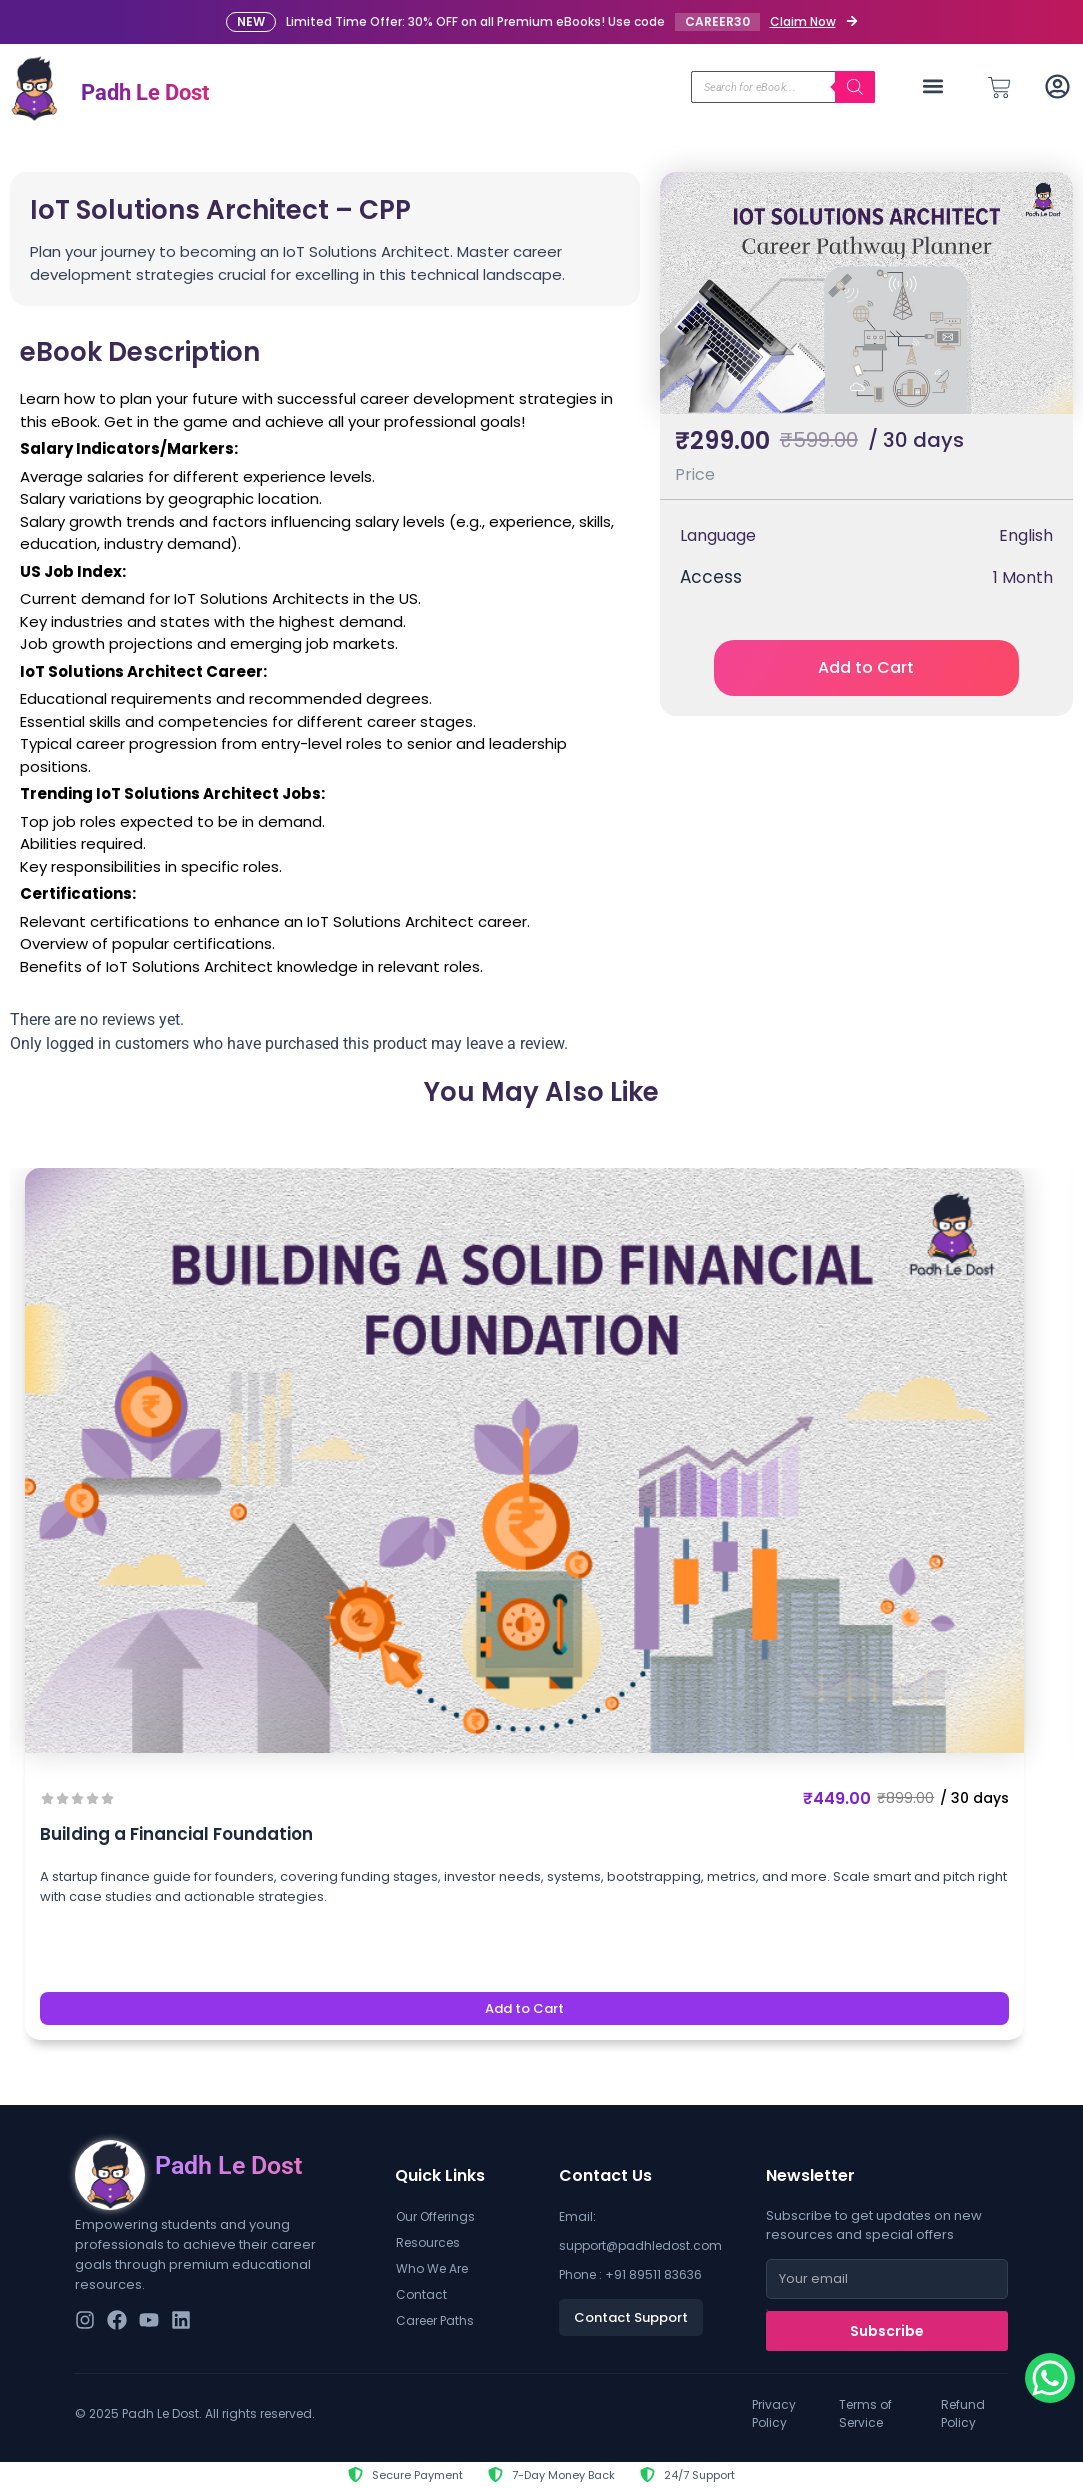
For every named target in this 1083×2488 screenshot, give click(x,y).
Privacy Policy (774, 2413)
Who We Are (432, 2268)
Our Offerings (435, 2216)
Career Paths (435, 2320)
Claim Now (803, 21)
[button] (933, 86)
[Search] (855, 87)
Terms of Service (865, 2413)
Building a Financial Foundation (176, 1834)
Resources (428, 2242)
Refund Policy (963, 2413)
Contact (421, 2294)
